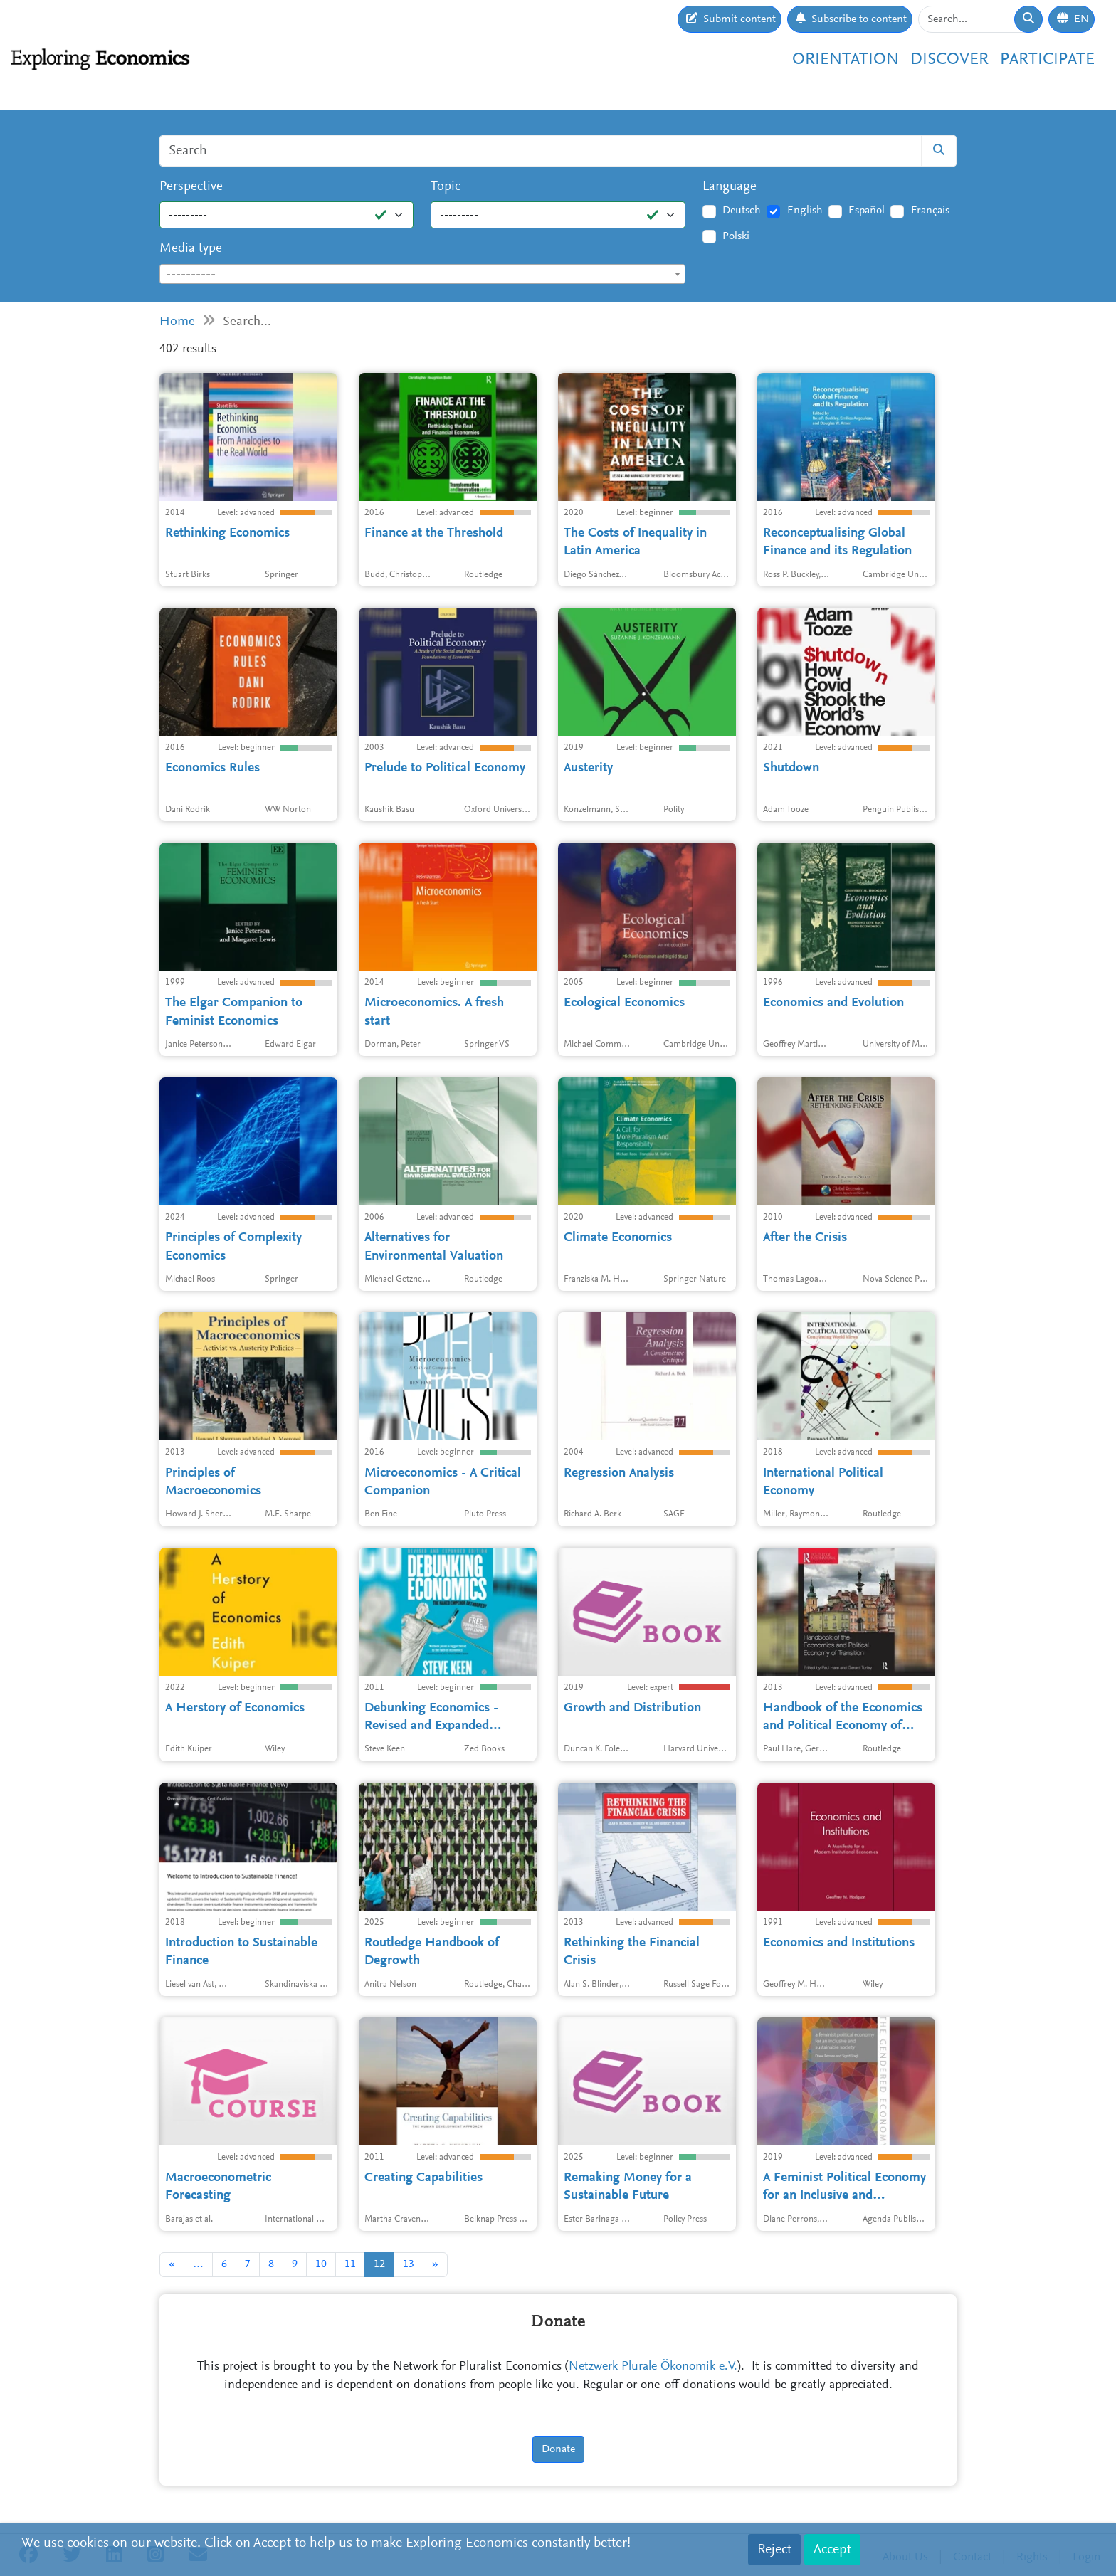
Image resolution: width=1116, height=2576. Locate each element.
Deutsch (741, 210)
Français (930, 210)
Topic (445, 187)
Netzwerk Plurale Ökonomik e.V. (653, 2366)
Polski (735, 236)
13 (408, 2264)
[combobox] (422, 274)
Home (177, 322)
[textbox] (422, 275)
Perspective (191, 187)
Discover (949, 59)
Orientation (845, 59)
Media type (190, 248)
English (805, 210)
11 (350, 2264)
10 (321, 2264)
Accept (832, 2550)
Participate (1047, 59)
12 (379, 2264)
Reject (774, 2550)
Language (729, 187)
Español (866, 210)
